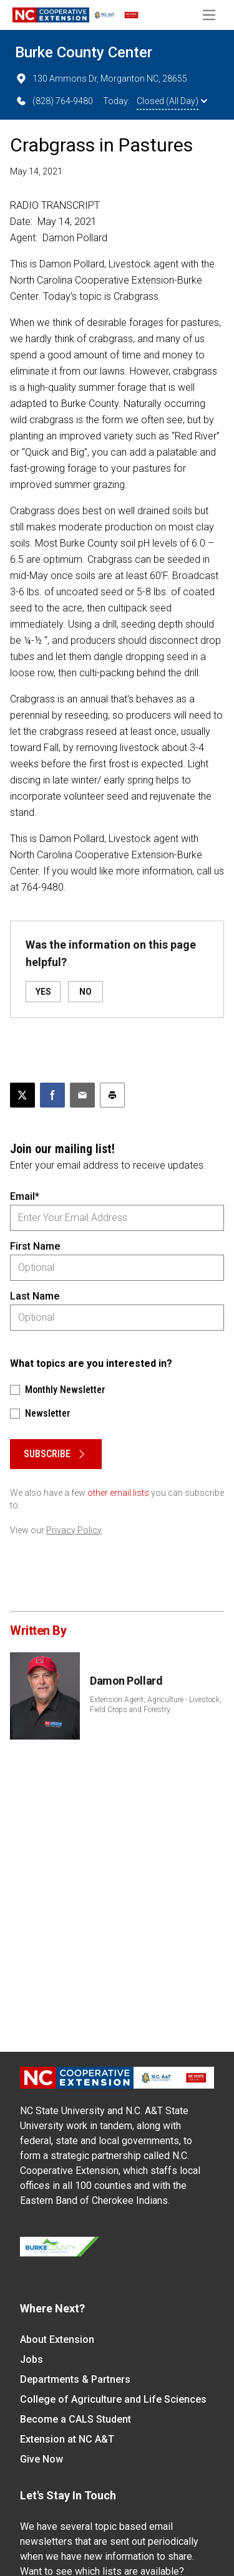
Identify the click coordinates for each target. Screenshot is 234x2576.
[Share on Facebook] (52, 1095)
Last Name (34, 1296)
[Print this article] (112, 1095)
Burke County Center (83, 52)
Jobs (31, 2359)
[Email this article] (82, 1095)
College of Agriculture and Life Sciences (113, 2399)
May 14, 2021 (36, 171)
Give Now (41, 2459)
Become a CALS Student (75, 2419)
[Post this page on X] (22, 1095)
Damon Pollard (126, 1680)
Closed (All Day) (172, 101)
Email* (24, 1196)
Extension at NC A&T (67, 2439)
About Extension (57, 2339)
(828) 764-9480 (54, 101)
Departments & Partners (75, 2379)
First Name (35, 1246)
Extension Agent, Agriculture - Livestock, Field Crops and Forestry (156, 1704)
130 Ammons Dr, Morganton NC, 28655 (101, 78)
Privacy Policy (74, 1530)
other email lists (118, 1493)
